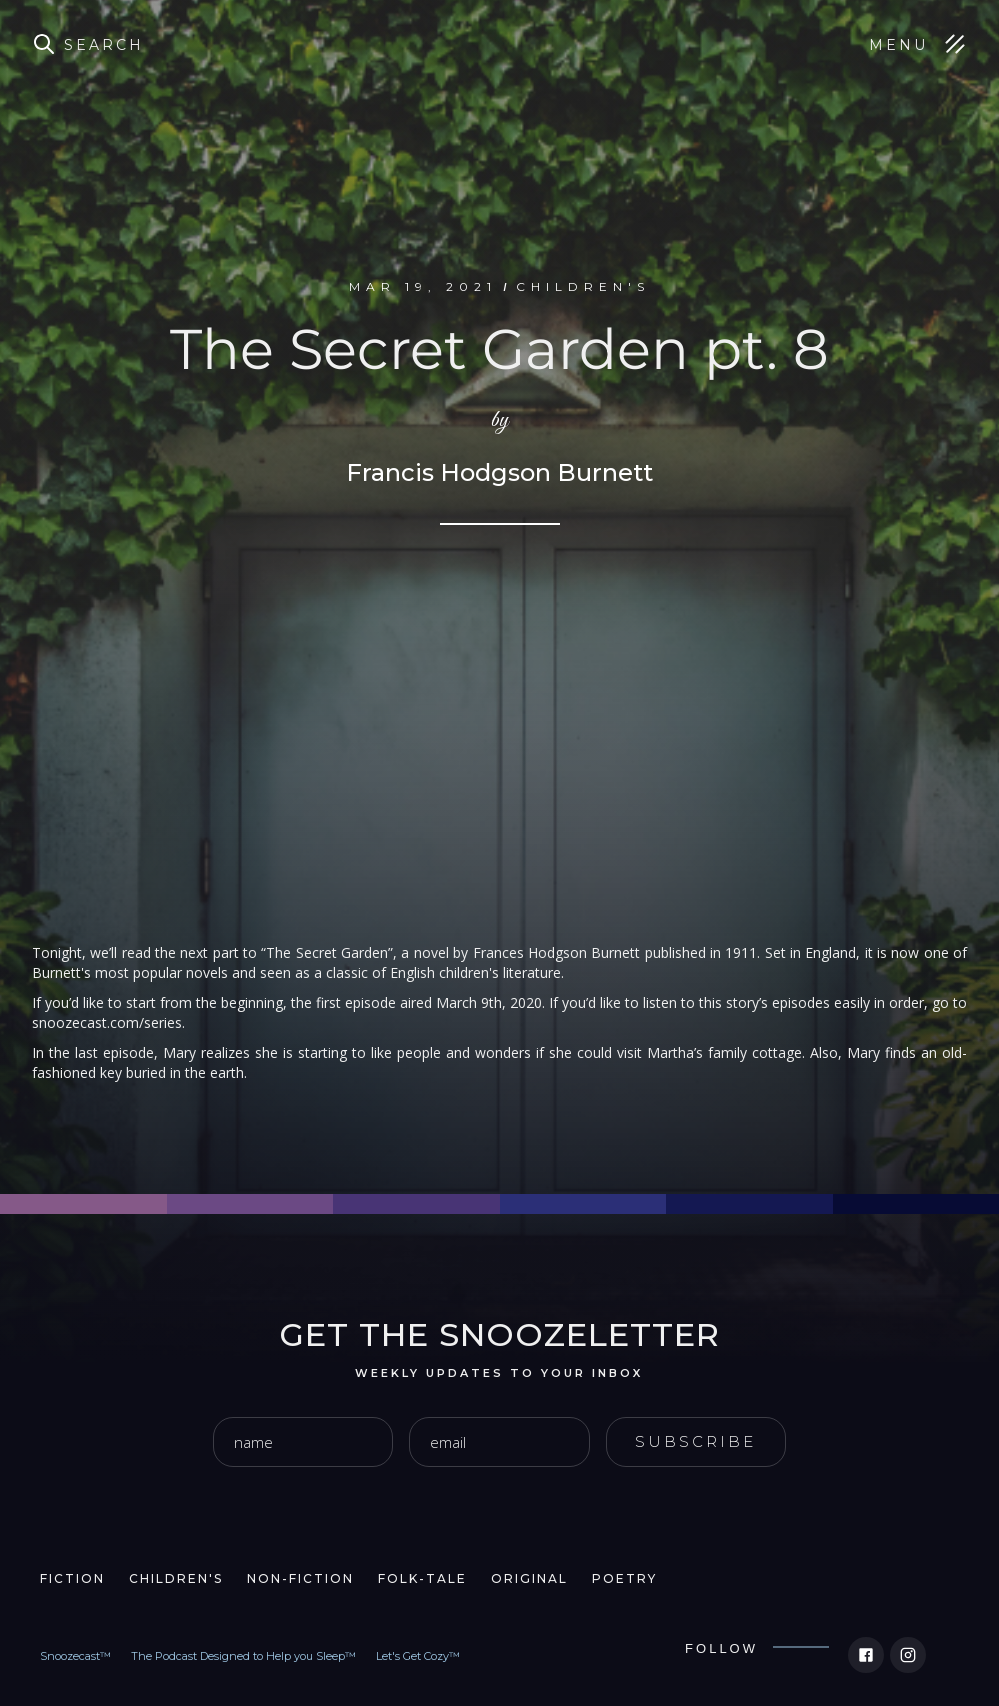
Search (104, 45)
